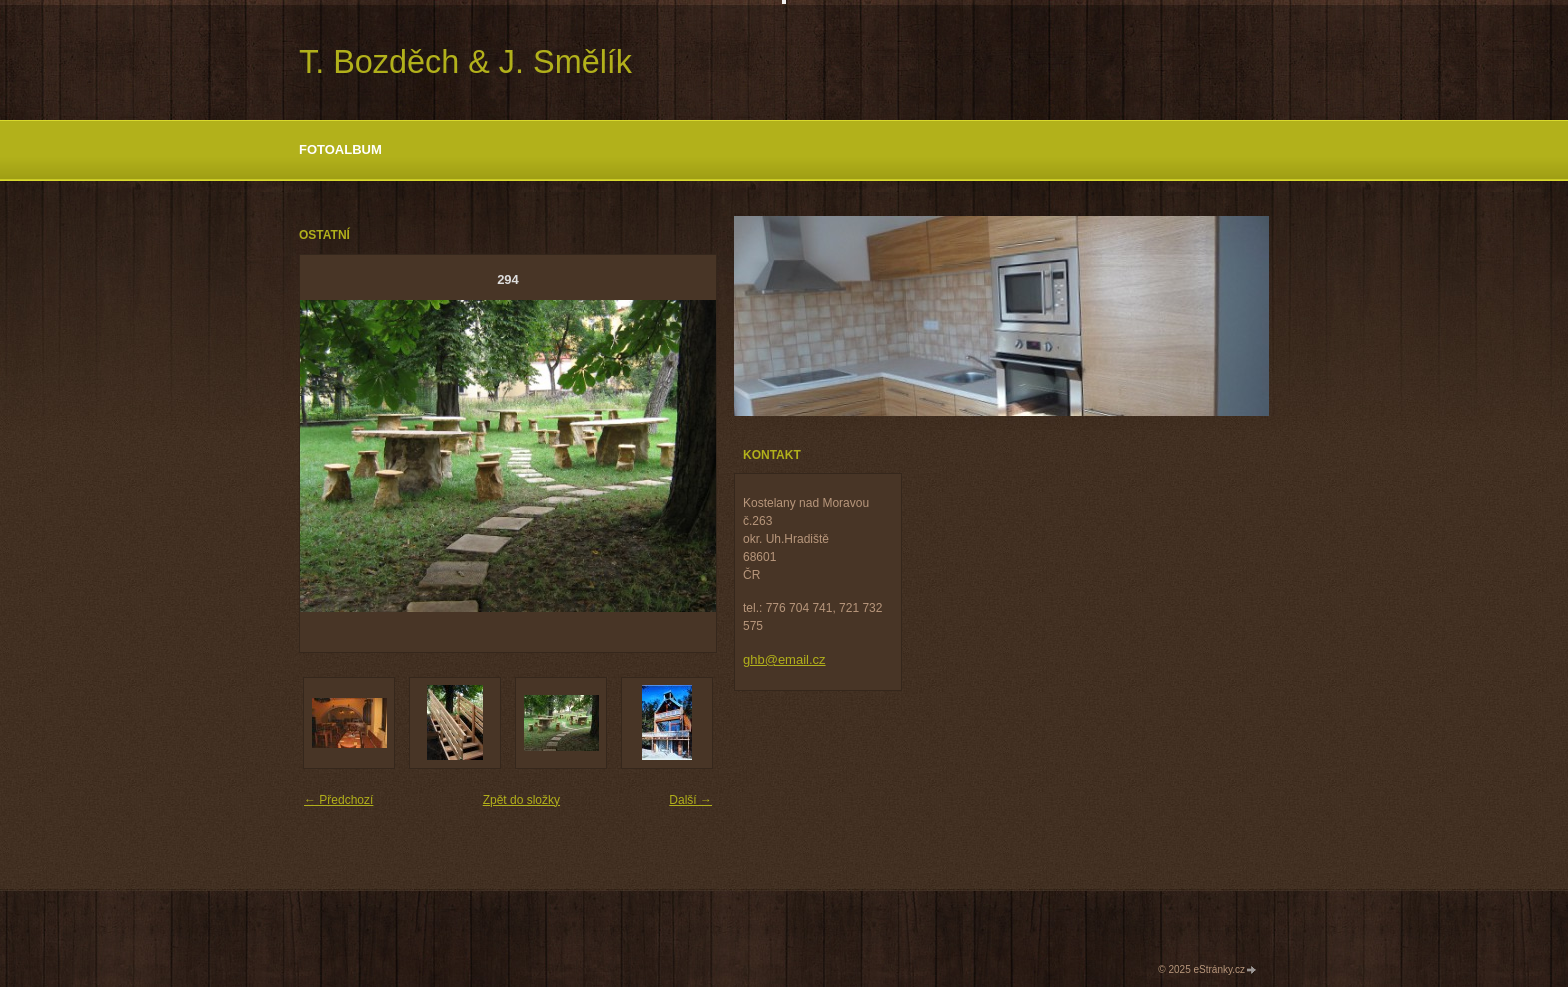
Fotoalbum (340, 149)
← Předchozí (338, 800)
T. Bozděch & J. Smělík (465, 62)
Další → (690, 800)
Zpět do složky (521, 800)
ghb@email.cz (784, 659)
